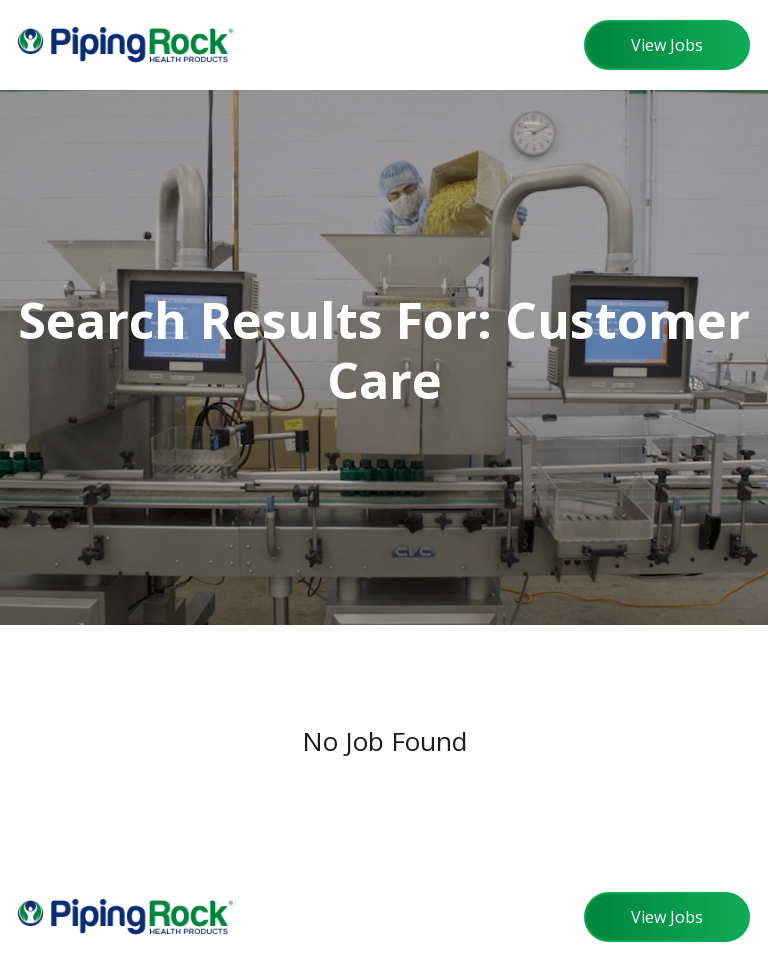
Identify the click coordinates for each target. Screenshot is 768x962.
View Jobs (667, 45)
